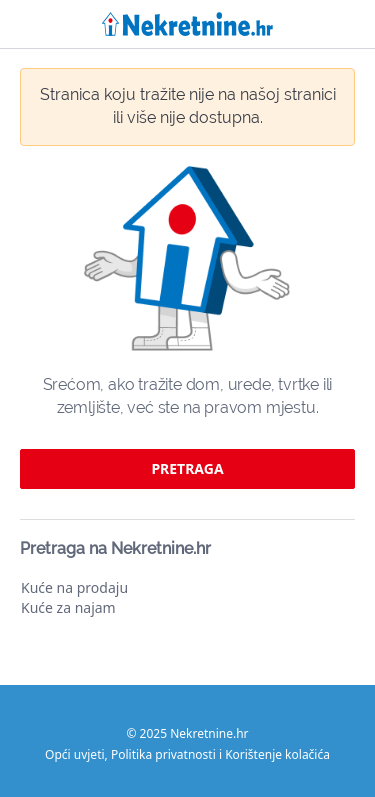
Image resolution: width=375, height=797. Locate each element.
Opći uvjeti (75, 754)
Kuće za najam (68, 607)
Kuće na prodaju (74, 587)
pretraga (187, 468)
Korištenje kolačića (277, 754)
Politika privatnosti (163, 754)
